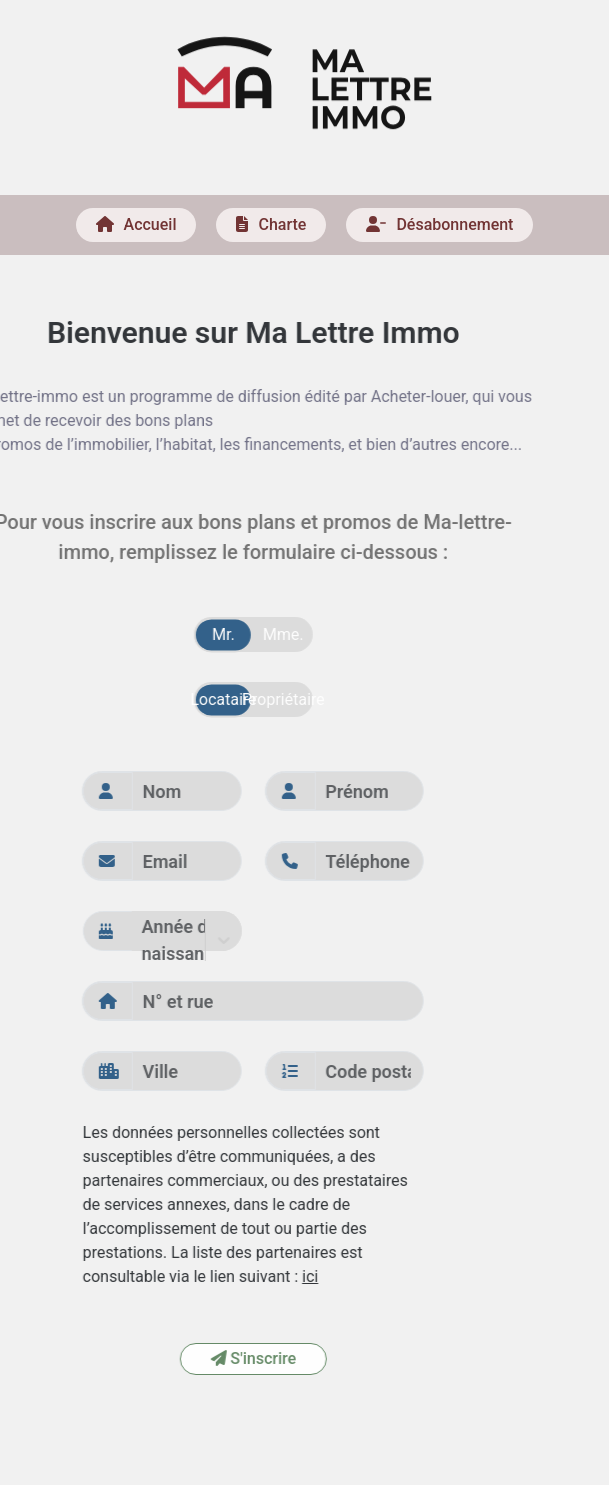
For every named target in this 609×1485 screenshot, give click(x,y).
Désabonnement (439, 217)
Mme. (214, 634)
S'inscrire (184, 1358)
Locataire (154, 699)
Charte (271, 217)
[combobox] (74, 940)
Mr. (154, 634)
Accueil (136, 217)
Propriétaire (214, 699)
